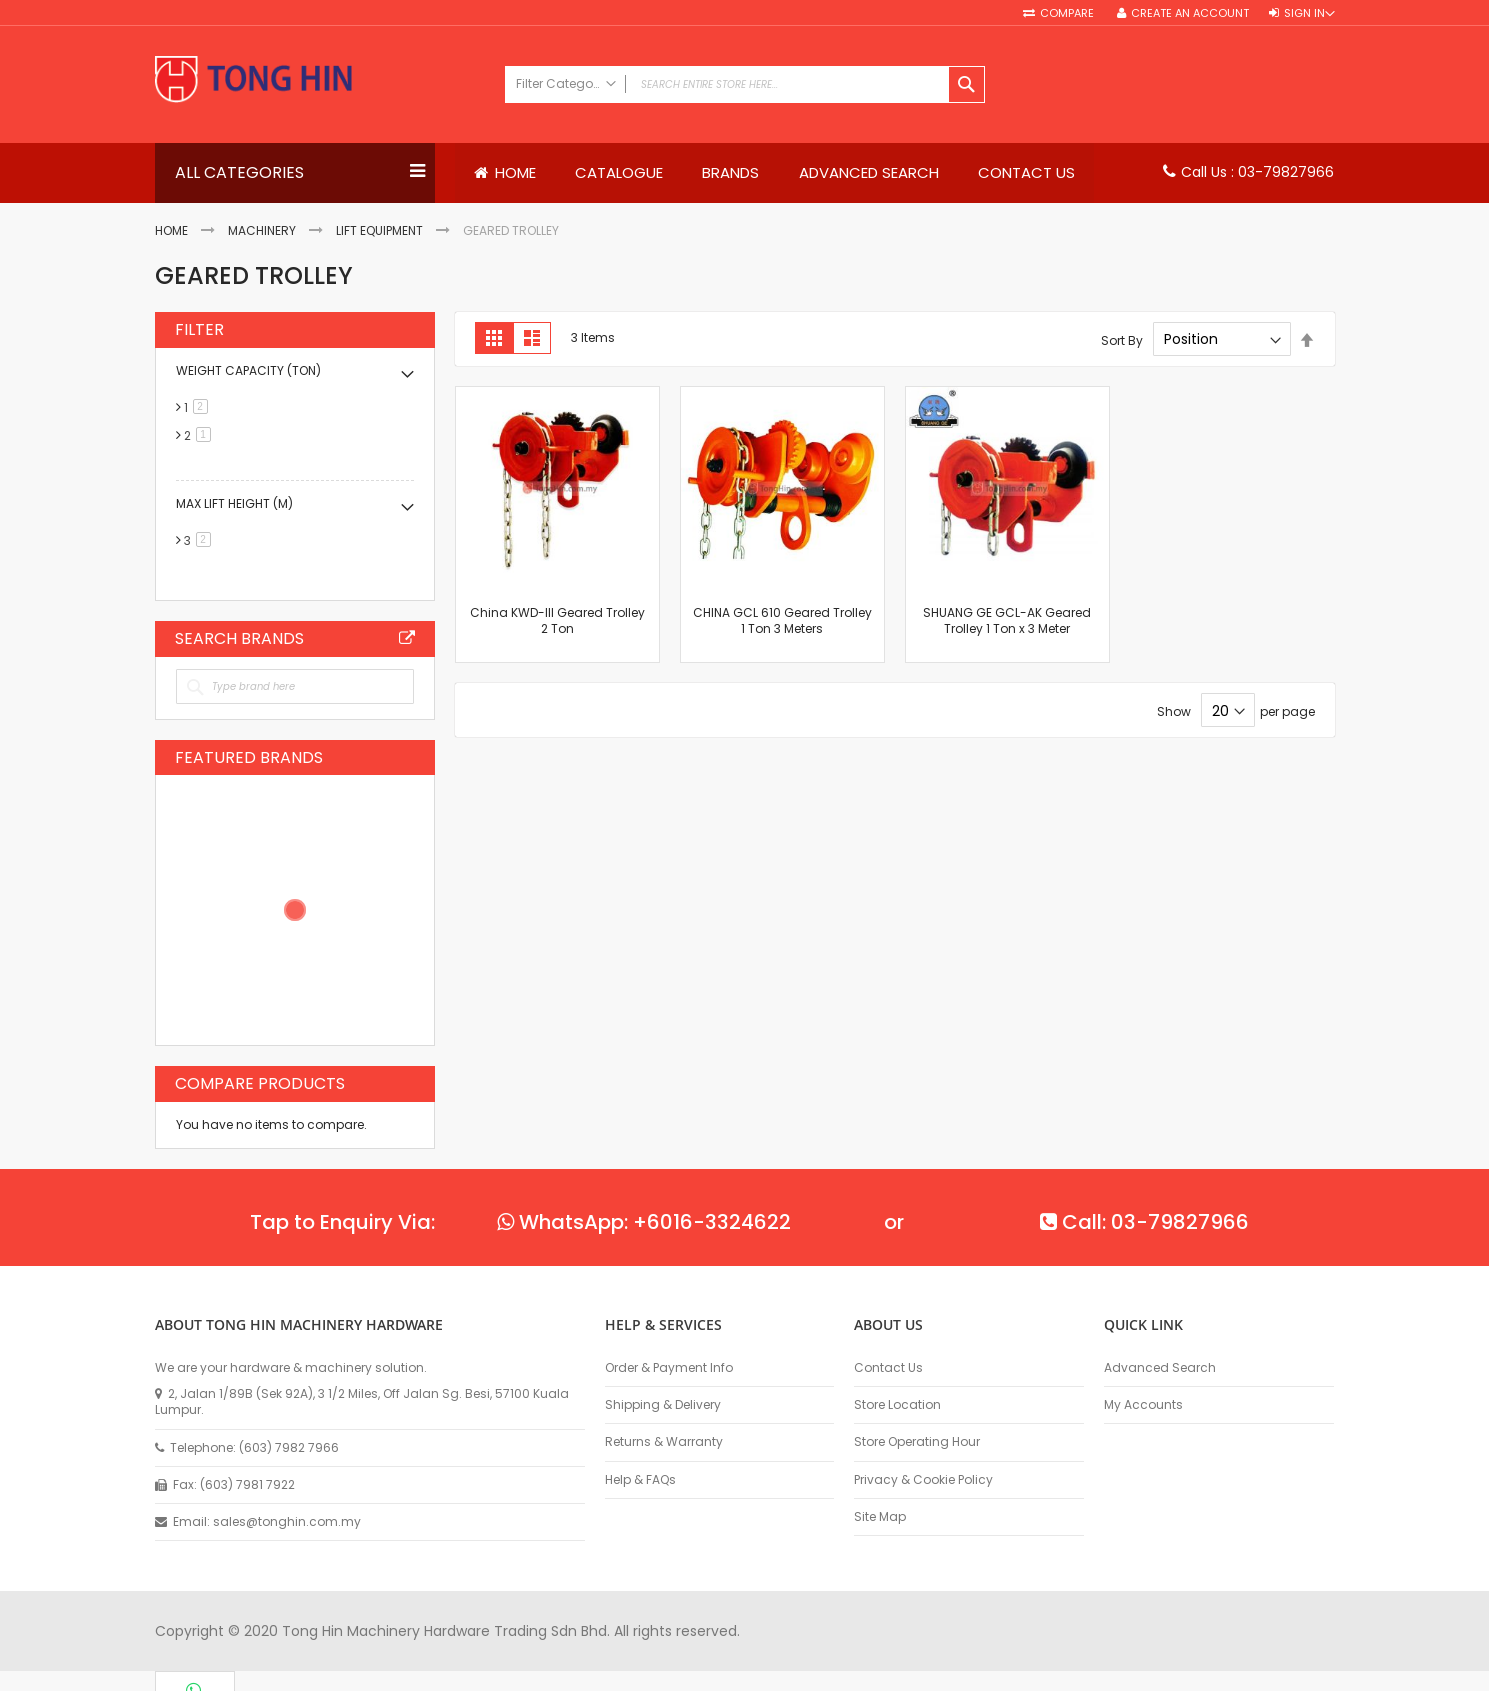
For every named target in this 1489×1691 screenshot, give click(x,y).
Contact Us (888, 1368)
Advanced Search (1160, 1368)
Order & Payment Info (669, 1368)
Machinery (262, 231)
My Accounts (1143, 1405)
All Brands (407, 638)
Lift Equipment (379, 231)
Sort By (1122, 340)
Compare (1068, 13)
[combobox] (745, 84)
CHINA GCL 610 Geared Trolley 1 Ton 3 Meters (782, 620)
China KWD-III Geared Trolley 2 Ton (557, 620)
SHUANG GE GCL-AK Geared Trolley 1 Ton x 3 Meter (1007, 620)
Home (171, 231)
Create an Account (1190, 13)
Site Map (880, 1517)
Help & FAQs (640, 1480)
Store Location (897, 1405)
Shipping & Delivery (663, 1405)
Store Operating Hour (917, 1442)
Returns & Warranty (664, 1442)
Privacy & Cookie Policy (923, 1480)
